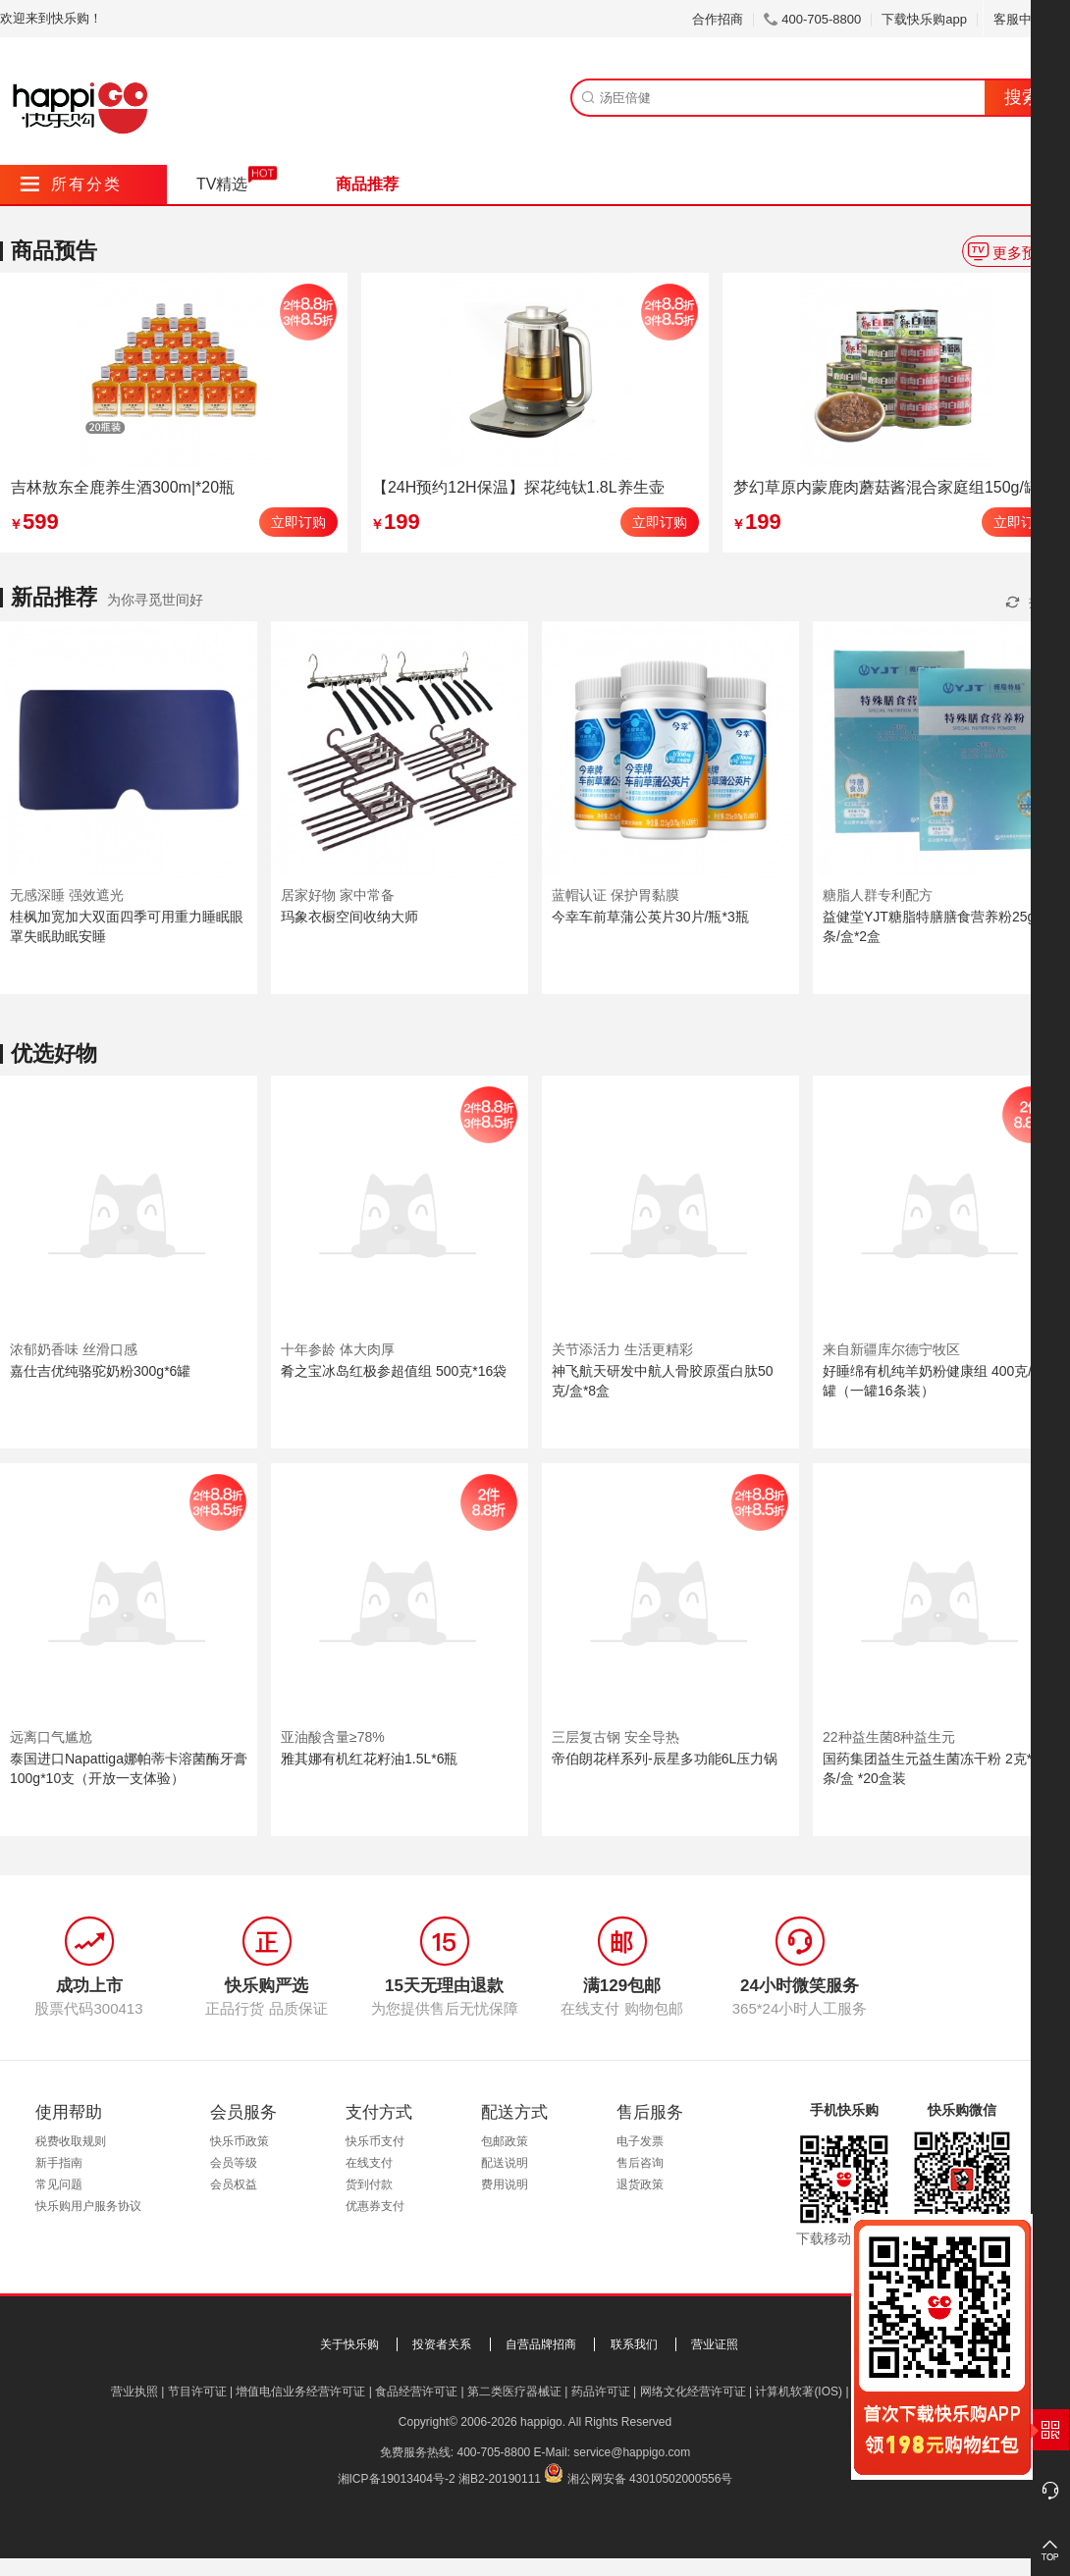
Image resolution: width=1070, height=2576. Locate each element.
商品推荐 (367, 184)
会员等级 (233, 2163)
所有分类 (71, 184)
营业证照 (714, 2344)
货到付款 (369, 2184)
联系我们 (634, 2344)
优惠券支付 (375, 2206)
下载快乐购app (924, 19)
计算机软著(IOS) (798, 2391)
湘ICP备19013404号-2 (396, 2479)
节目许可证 (197, 2391)
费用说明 (504, 2184)
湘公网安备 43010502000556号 (650, 2479)
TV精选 (221, 184)
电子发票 (640, 2141)
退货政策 (640, 2184)
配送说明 (504, 2163)
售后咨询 (640, 2163)
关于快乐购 (349, 2344)
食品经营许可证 (416, 2391)
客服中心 (1026, 19)
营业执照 (134, 2391)
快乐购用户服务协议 (88, 2206)
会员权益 (233, 2184)
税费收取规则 (70, 2141)
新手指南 (58, 2163)
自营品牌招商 (541, 2344)
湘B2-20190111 (499, 2479)
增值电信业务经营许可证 (300, 2391)
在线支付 (369, 2163)
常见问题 (58, 2184)
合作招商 (717, 19)
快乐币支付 (375, 2141)
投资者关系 (441, 2344)
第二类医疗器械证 (514, 2391)
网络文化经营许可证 (693, 2391)
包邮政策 (504, 2141)
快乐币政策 (239, 2141)
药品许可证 (600, 2391)
